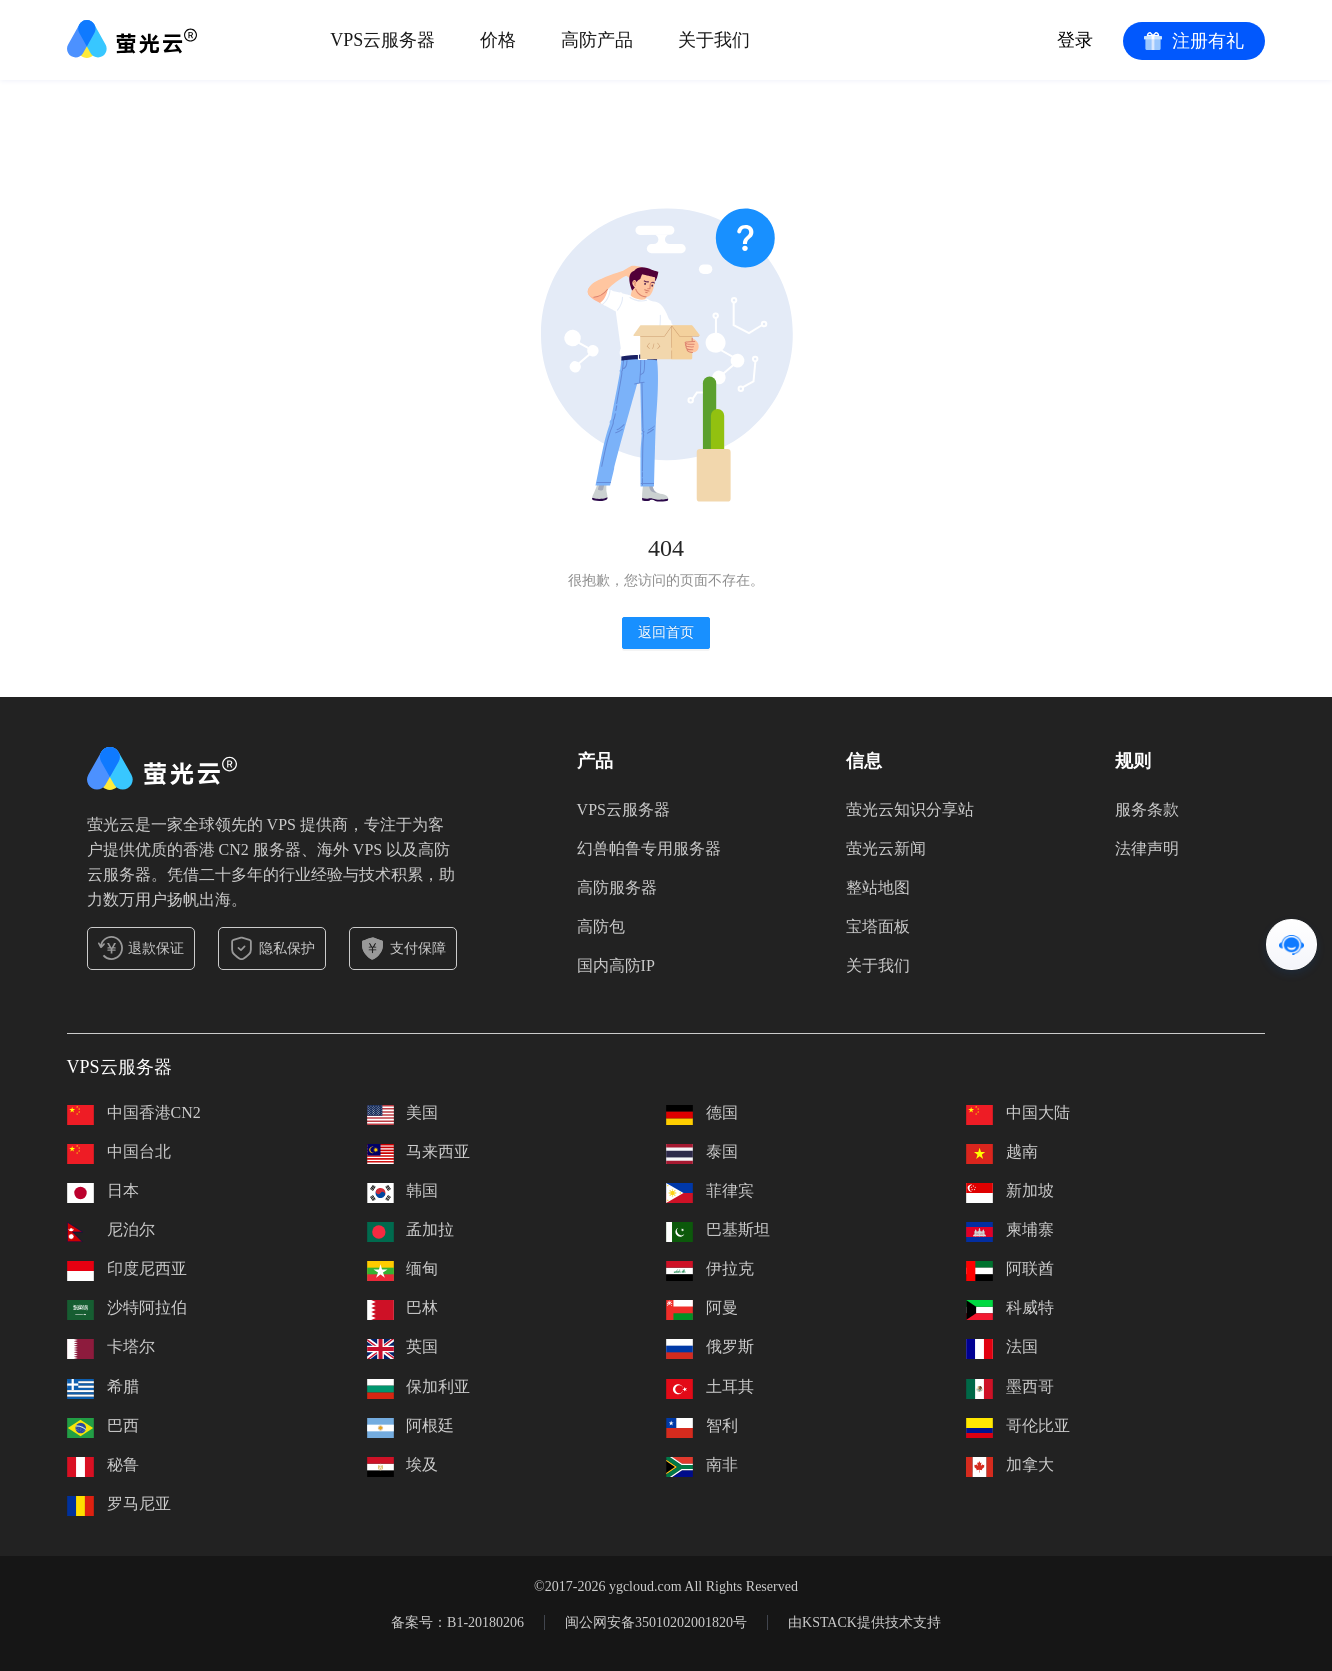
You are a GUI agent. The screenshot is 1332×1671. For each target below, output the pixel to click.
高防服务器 (617, 887)
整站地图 (878, 887)
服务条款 (1147, 809)
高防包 (601, 926)
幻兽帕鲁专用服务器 (649, 848)
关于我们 (878, 965)
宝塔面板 (878, 926)
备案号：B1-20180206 (457, 1622)
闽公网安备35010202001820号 (656, 1622)
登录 (1075, 40)
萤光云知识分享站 (910, 809)
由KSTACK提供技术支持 (864, 1622)
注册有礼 (1194, 41)
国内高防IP (616, 965)
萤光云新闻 (886, 848)
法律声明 (1147, 848)
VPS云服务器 (623, 809)
